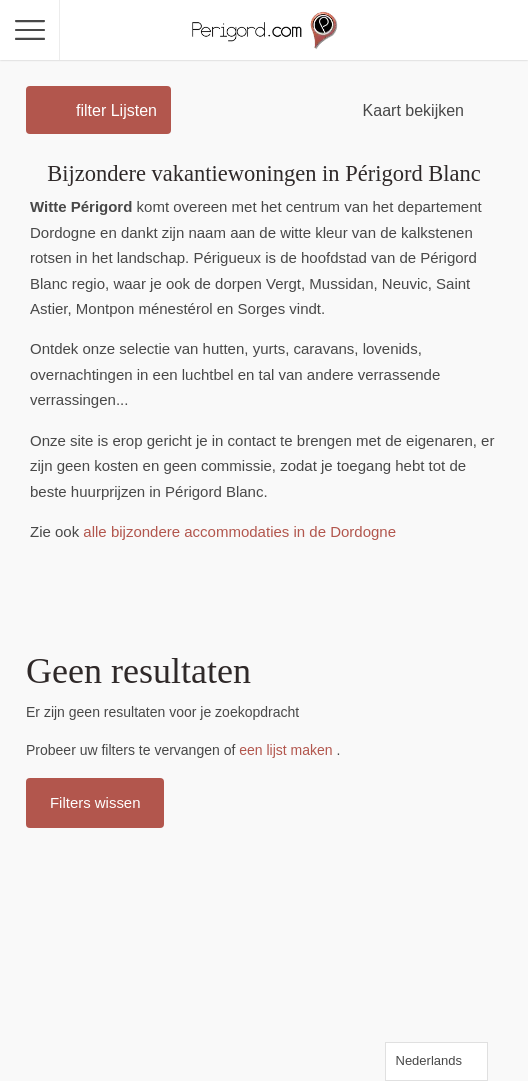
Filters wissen (95, 802)
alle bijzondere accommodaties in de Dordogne (239, 531)
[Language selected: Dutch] (437, 1061)
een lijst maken (285, 750)
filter (116, 110)
